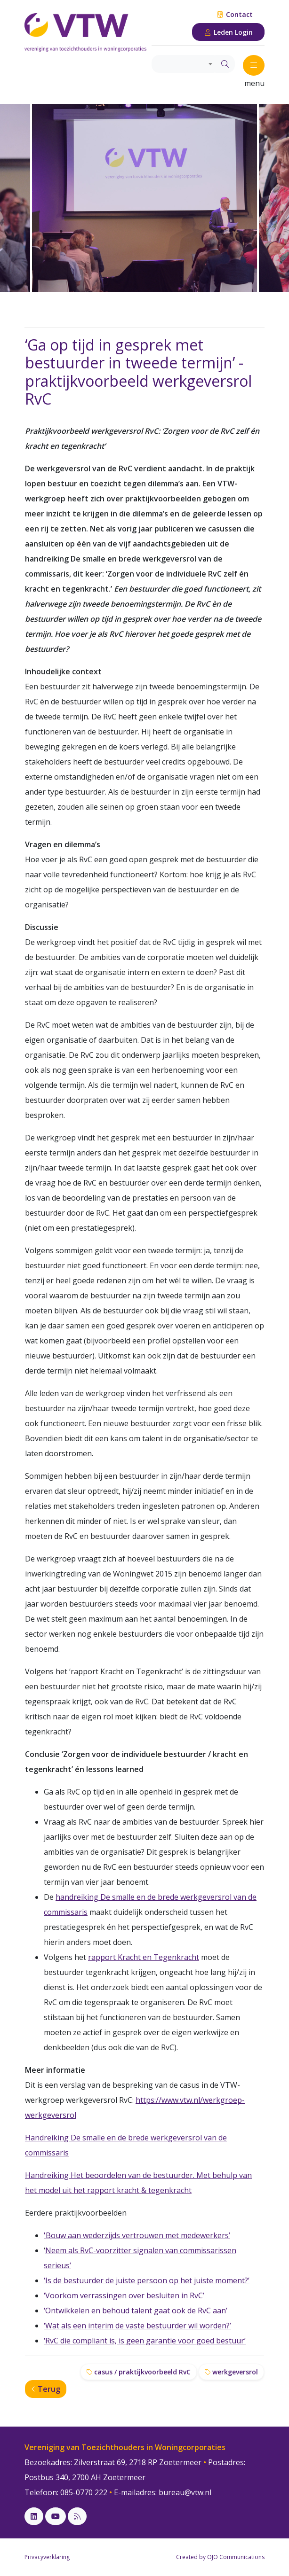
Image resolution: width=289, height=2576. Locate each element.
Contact (234, 14)
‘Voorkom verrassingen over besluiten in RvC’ (124, 2295)
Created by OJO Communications (220, 2557)
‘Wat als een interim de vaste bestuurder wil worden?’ (137, 2325)
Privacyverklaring (47, 2557)
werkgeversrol (231, 2371)
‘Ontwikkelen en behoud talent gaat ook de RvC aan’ (135, 2310)
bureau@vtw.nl (185, 2492)
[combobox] (184, 64)
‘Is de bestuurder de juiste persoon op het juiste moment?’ (146, 2280)
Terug (45, 2389)
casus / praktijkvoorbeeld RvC (139, 2371)
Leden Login (228, 32)
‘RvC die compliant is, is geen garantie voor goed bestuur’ (145, 2340)
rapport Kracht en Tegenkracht (143, 1957)
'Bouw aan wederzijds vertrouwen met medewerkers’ (137, 2235)
